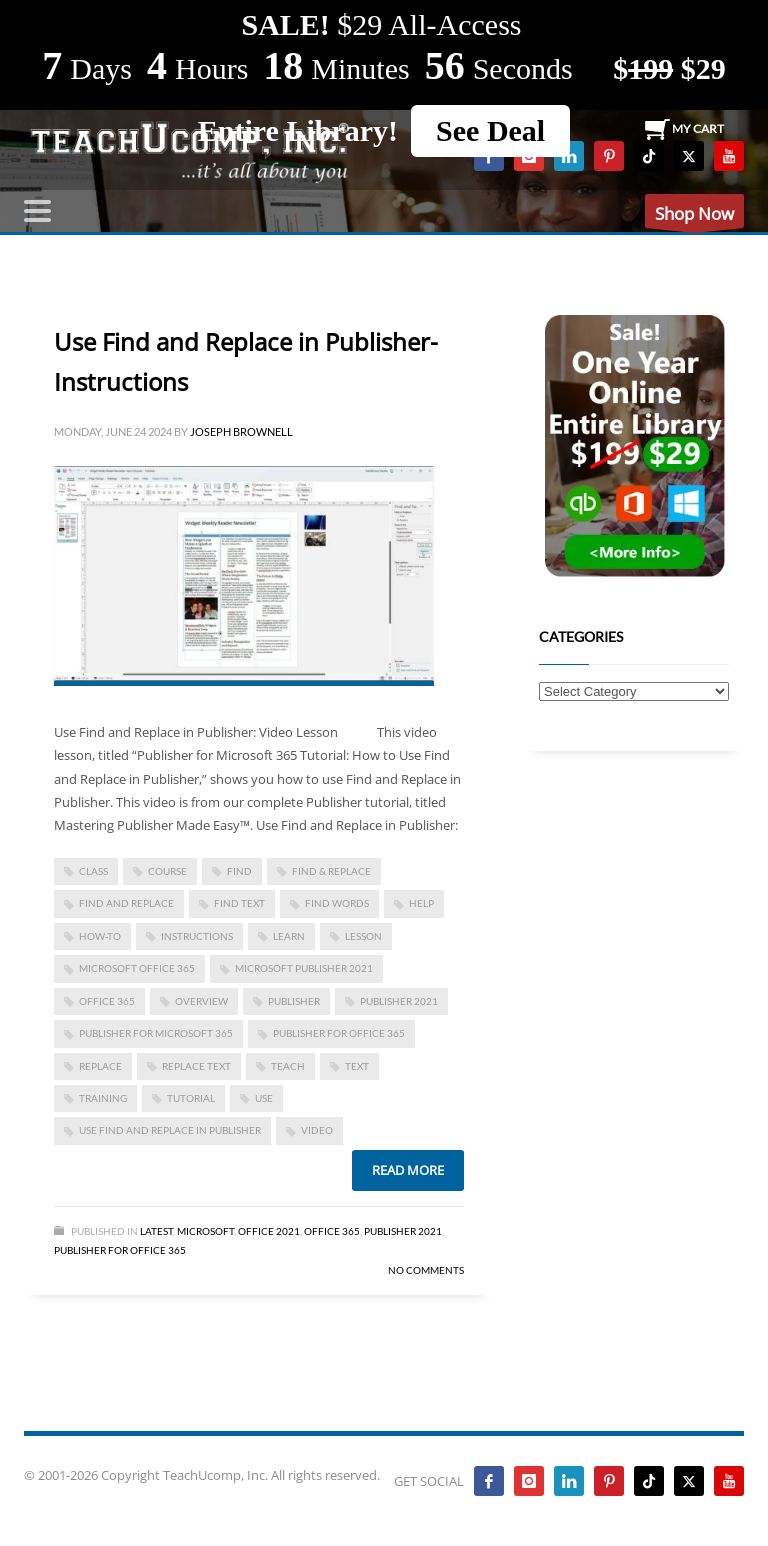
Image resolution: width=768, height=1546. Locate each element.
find (239, 871)
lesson (363, 936)
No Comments (426, 1270)
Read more (408, 1170)
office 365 (107, 1001)
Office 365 (332, 1231)
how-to (100, 936)
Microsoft (205, 1231)
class (93, 871)
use (264, 1098)
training (103, 1098)
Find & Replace (331, 871)
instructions (197, 936)
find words (337, 903)
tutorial (191, 1098)
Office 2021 (269, 1231)
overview (201, 1001)
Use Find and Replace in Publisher (170, 1130)
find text (239, 903)
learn (289, 936)
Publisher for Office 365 (339, 1033)
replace (100, 1066)
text (357, 1066)
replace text (196, 1066)
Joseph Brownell (241, 431)
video (317, 1130)
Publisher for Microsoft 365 (156, 1033)
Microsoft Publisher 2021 (304, 968)
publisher (294, 1001)
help (421, 903)
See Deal (490, 130)
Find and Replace (126, 903)
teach (288, 1066)
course (167, 871)
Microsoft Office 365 (137, 968)
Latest (156, 1231)
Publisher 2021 (399, 1001)
